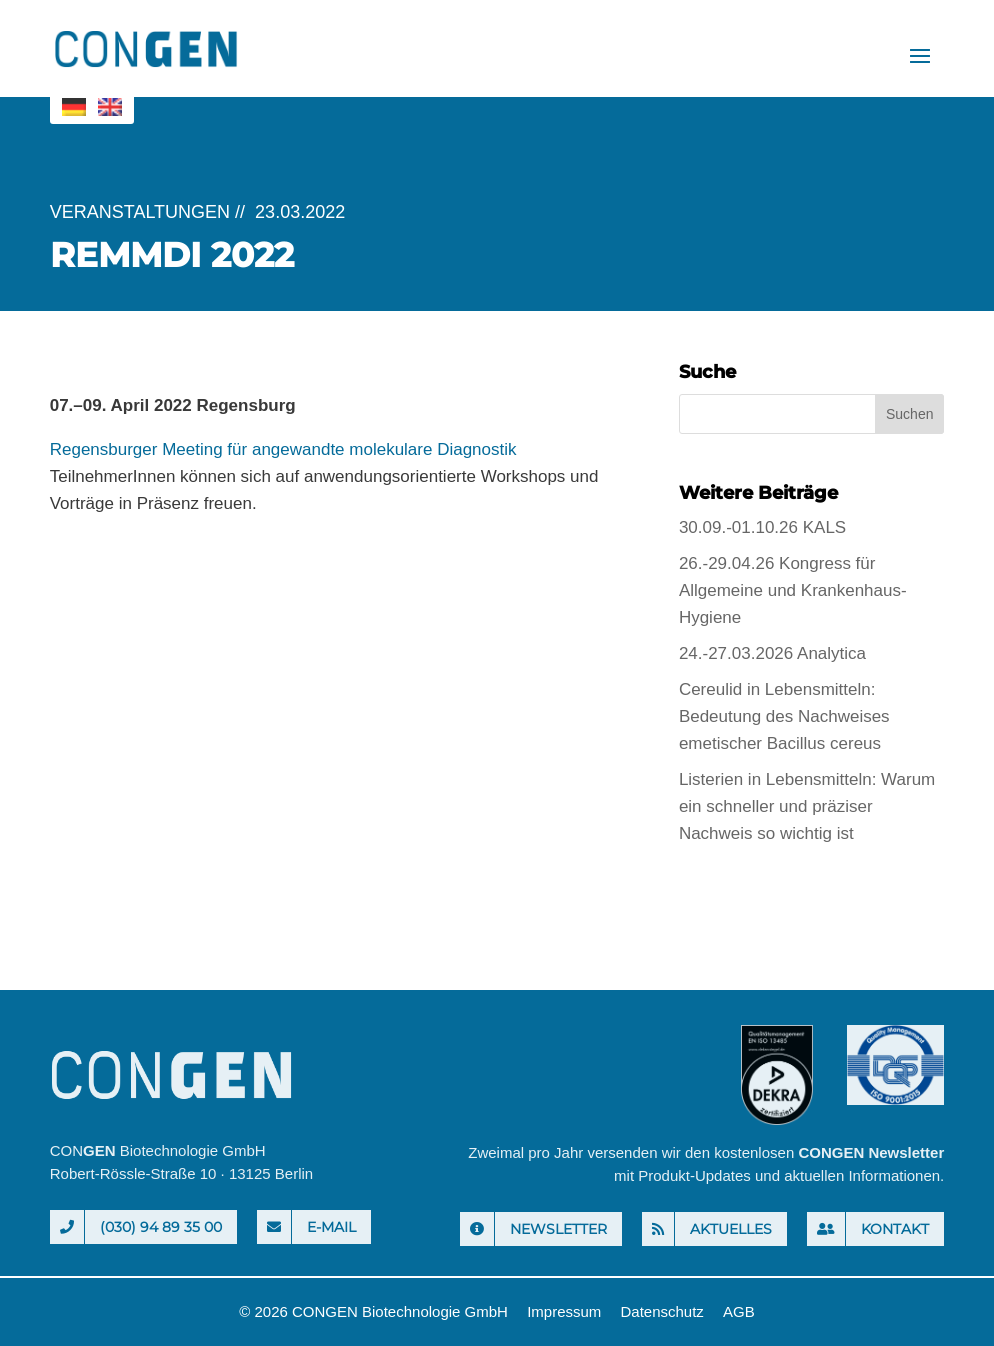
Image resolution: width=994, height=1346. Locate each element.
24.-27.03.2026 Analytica (772, 653)
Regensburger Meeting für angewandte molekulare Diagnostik (283, 449)
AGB (739, 1311)
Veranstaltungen (140, 212)
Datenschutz (661, 1311)
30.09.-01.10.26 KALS (762, 527)
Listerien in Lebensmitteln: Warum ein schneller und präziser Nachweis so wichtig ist (807, 806)
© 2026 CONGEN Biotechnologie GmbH (373, 1311)
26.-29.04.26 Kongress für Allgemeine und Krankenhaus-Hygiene (793, 590)
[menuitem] (74, 107)
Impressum (564, 1311)
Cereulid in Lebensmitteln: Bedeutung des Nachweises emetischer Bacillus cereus (784, 716)
